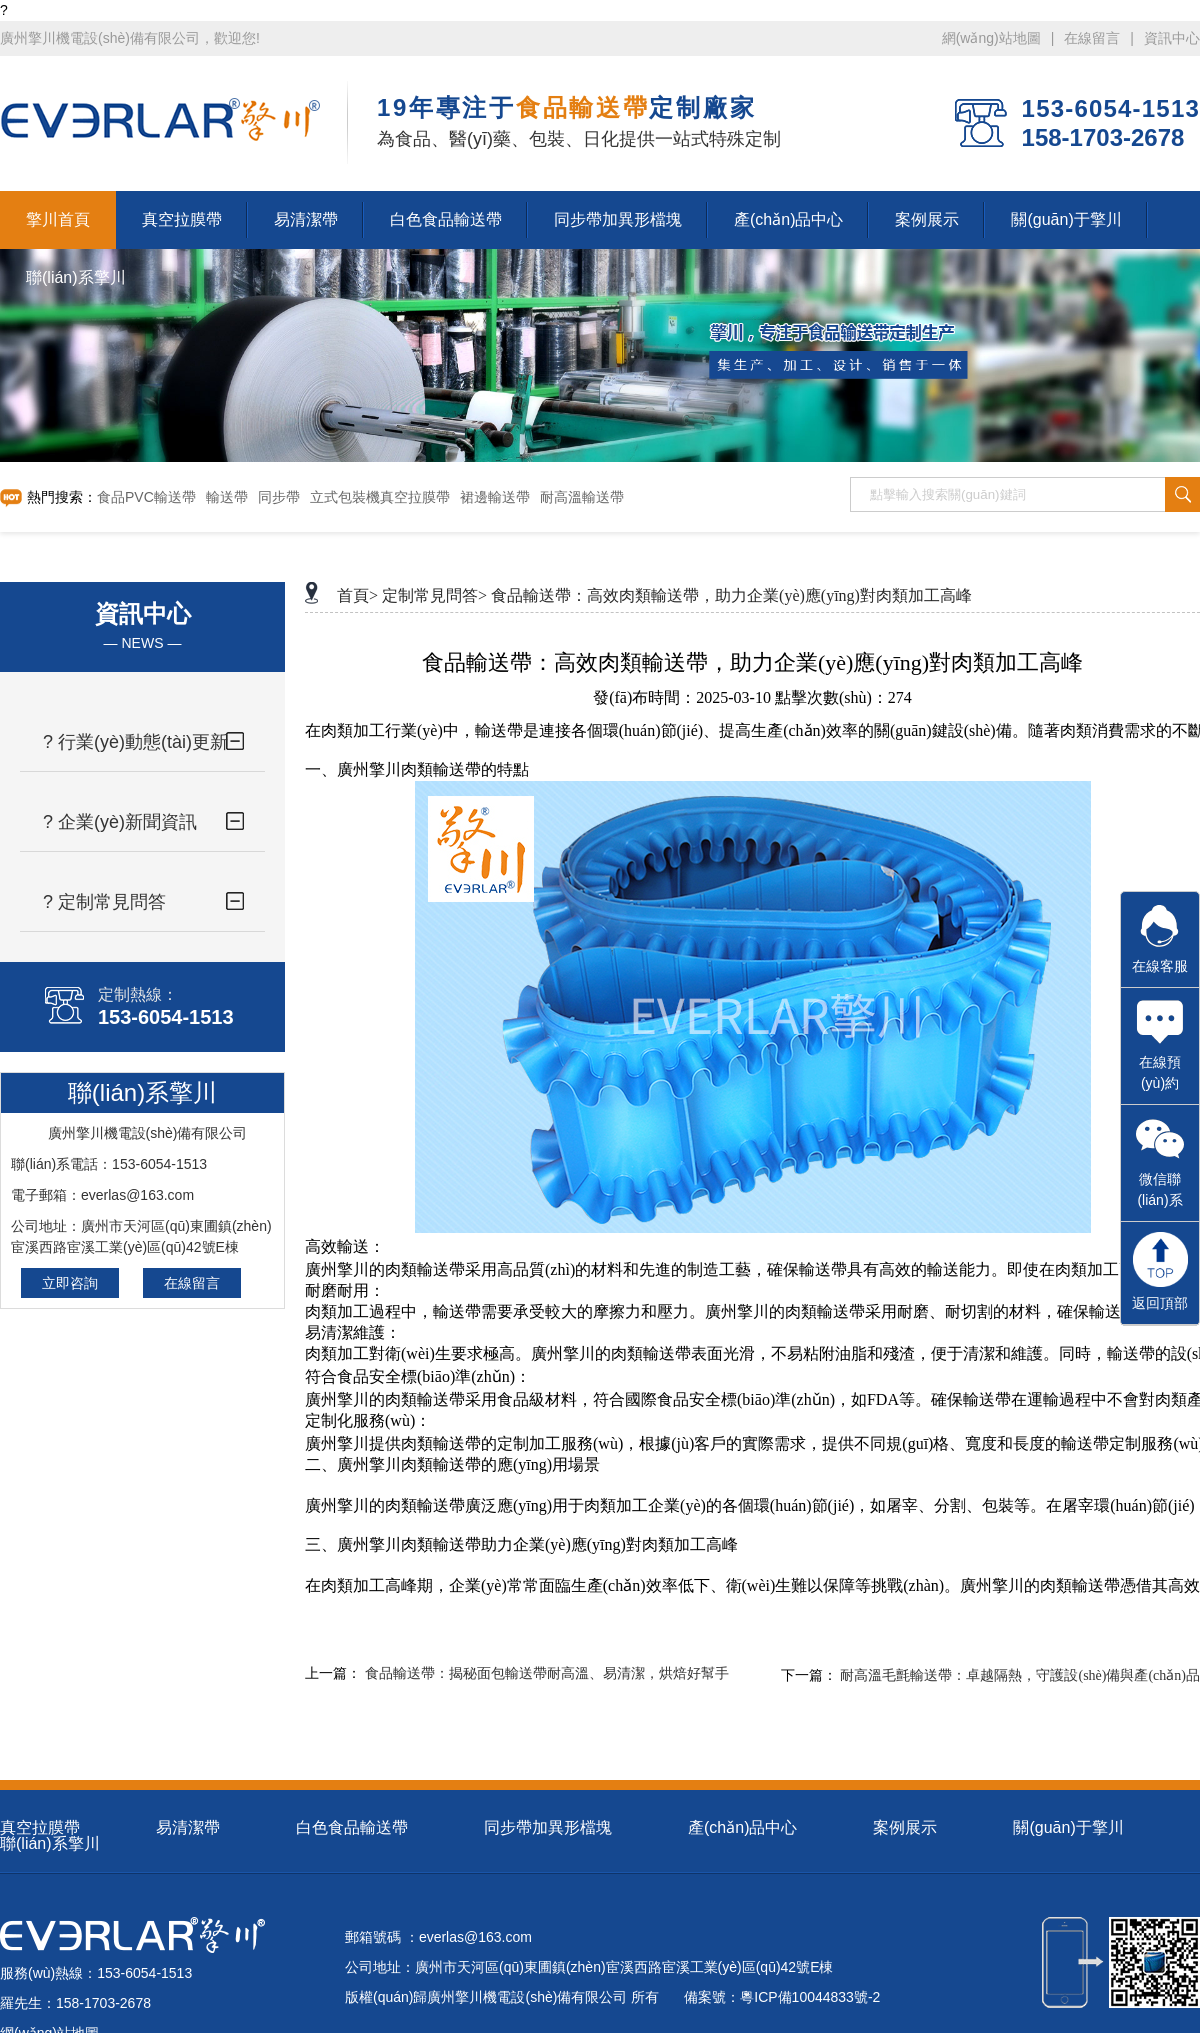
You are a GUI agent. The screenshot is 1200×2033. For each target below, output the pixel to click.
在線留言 (1092, 38)
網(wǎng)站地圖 (991, 38)
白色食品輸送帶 (352, 1827)
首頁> (357, 595)
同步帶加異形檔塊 (548, 1827)
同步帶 (279, 497)
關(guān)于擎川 (1068, 1827)
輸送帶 (227, 497)
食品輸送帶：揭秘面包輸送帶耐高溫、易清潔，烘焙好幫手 (547, 1673)
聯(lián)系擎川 (50, 1843)
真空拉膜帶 (40, 1827)
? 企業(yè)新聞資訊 (120, 822)
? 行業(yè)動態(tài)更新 (135, 742)
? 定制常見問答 (104, 902)
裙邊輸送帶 (495, 497)
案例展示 (905, 1827)
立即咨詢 (70, 1283)
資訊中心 (1172, 38)
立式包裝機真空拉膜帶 (380, 497)
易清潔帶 (188, 1827)
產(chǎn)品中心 (742, 1827)
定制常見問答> (434, 595)
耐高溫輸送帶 (582, 497)
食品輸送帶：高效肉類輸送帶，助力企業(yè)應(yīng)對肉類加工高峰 (731, 595)
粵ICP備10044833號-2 (810, 1997)
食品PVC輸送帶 (146, 497)
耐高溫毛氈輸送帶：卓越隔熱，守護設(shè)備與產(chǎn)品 (1020, 1675)
